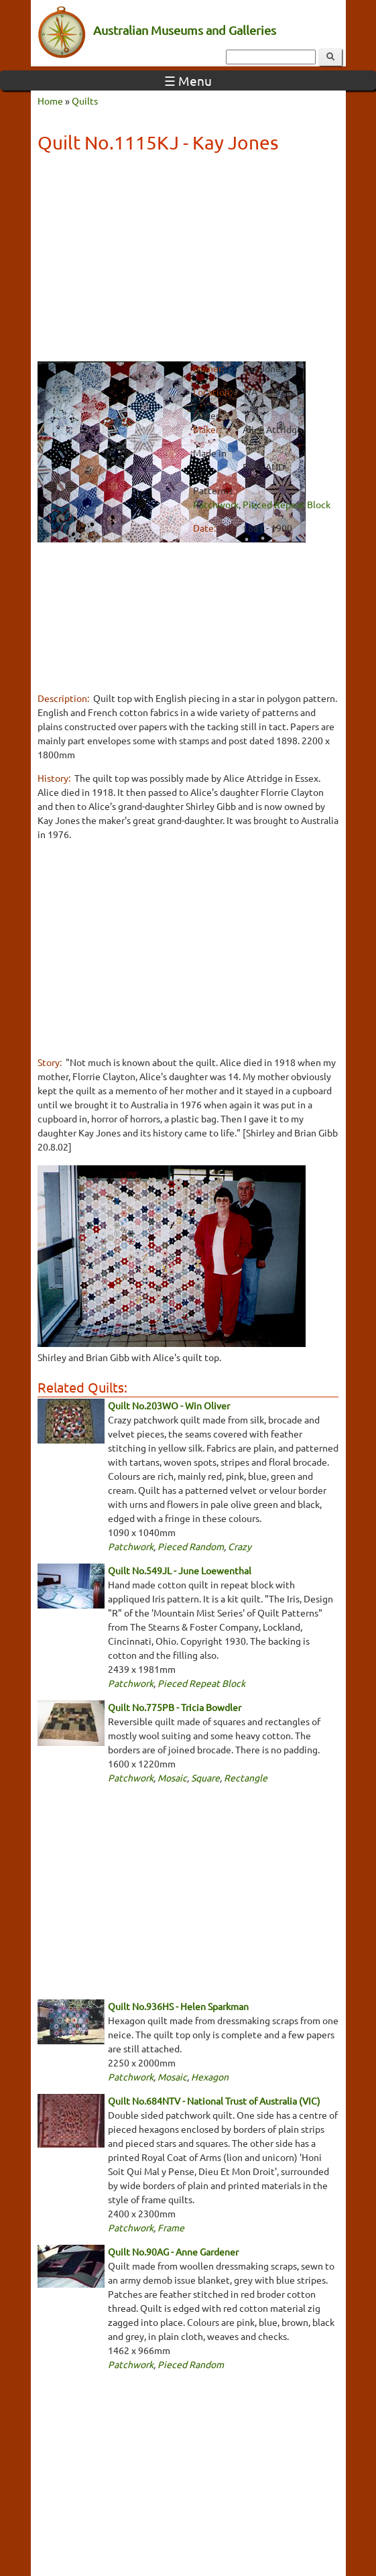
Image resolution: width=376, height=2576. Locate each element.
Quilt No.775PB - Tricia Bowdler (174, 1707)
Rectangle (245, 1777)
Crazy (239, 1546)
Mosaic (172, 1777)
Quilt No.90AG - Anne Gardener (173, 2251)
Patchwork (216, 504)
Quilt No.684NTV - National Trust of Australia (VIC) (214, 2101)
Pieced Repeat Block (286, 504)
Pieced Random (191, 1546)
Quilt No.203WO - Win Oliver (169, 1405)
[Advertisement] (188, 259)
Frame (171, 2227)
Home (50, 101)
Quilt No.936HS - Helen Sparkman (178, 2006)
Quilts (85, 101)
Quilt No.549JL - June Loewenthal (179, 1570)
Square (205, 1777)
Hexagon (210, 2076)
